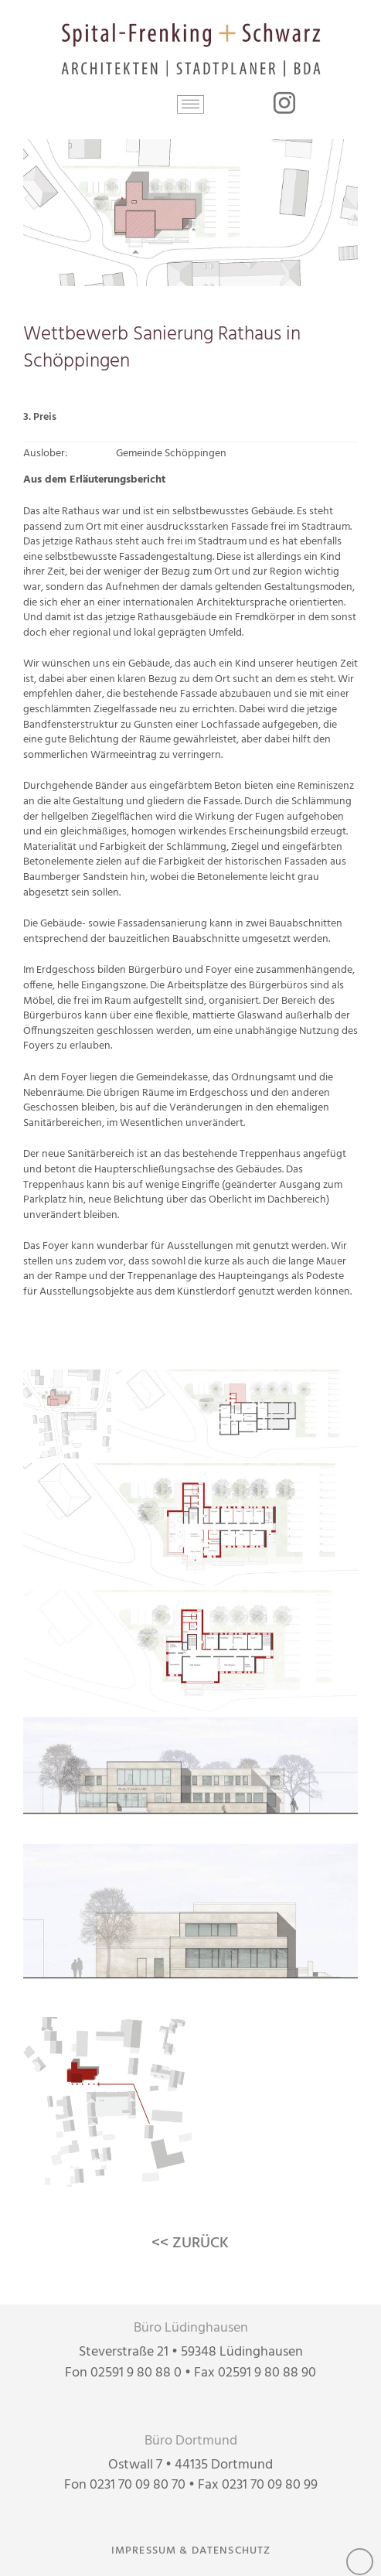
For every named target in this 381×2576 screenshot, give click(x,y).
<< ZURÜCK (190, 2243)
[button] (190, 104)
